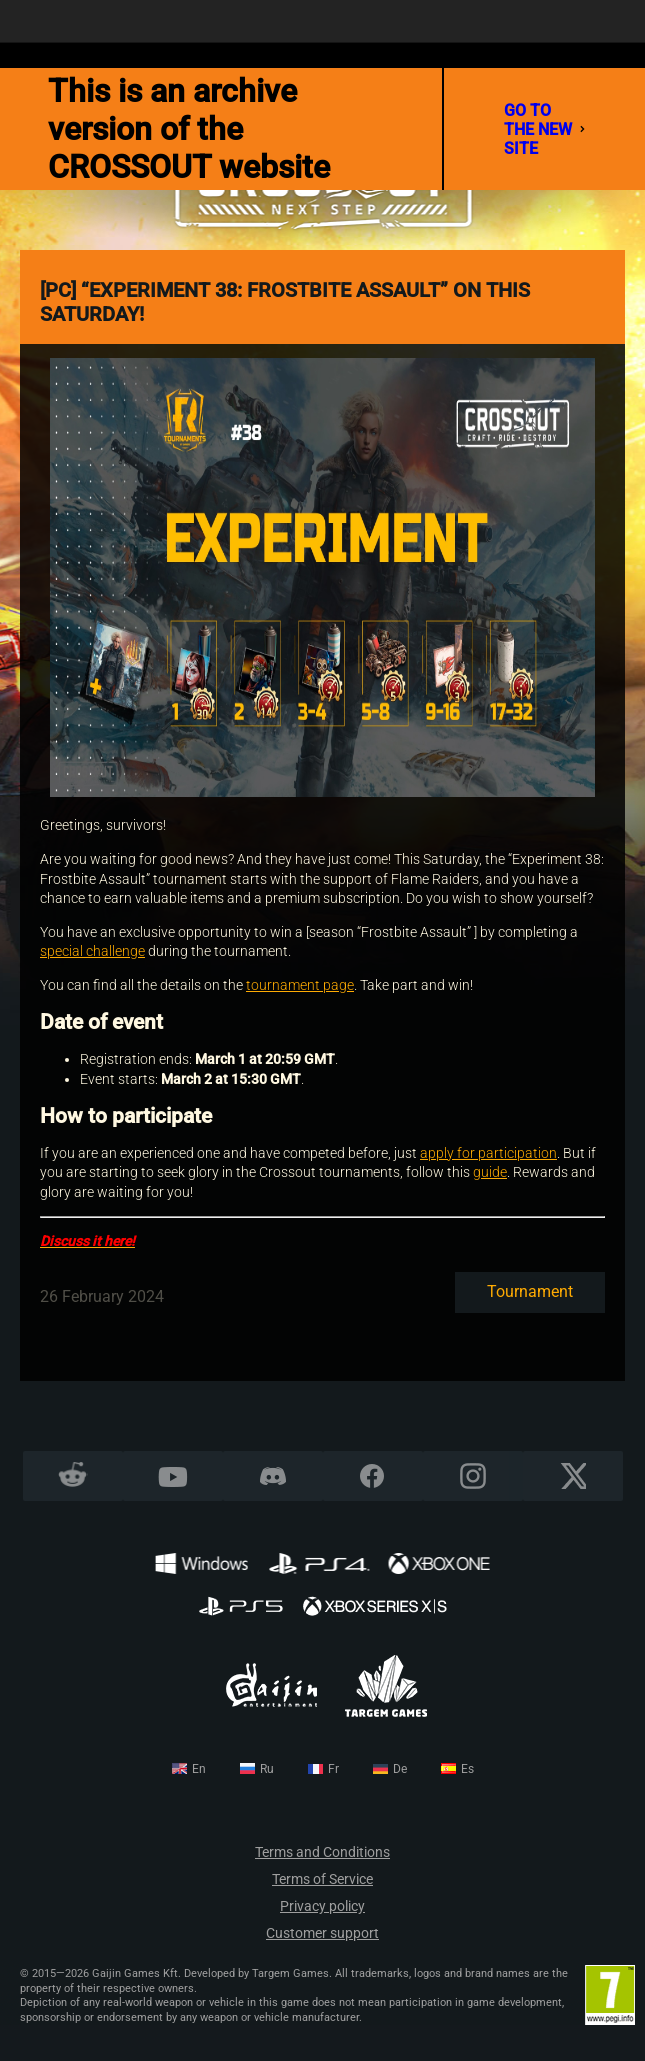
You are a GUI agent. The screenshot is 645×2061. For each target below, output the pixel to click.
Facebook (372, 1476)
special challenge (92, 951)
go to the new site (544, 129)
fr (333, 1769)
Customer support (322, 1933)
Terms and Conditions (322, 1852)
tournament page (300, 985)
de (400, 1769)
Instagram (473, 1476)
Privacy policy (322, 1906)
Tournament (530, 1291)
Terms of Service (322, 1879)
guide (490, 1172)
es (467, 1769)
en (199, 1769)
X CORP (572, 1476)
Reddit (72, 1476)
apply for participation (488, 1153)
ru (267, 1769)
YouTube (172, 1476)
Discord (273, 1476)
